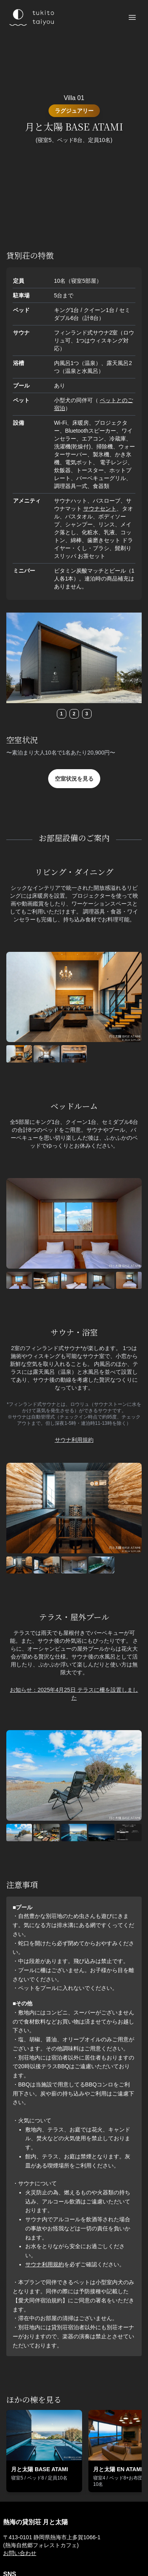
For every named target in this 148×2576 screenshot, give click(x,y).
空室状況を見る (74, 778)
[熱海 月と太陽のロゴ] (30, 17)
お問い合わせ (19, 2553)
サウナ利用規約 (74, 1440)
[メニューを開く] (132, 17)
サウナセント (99, 508)
